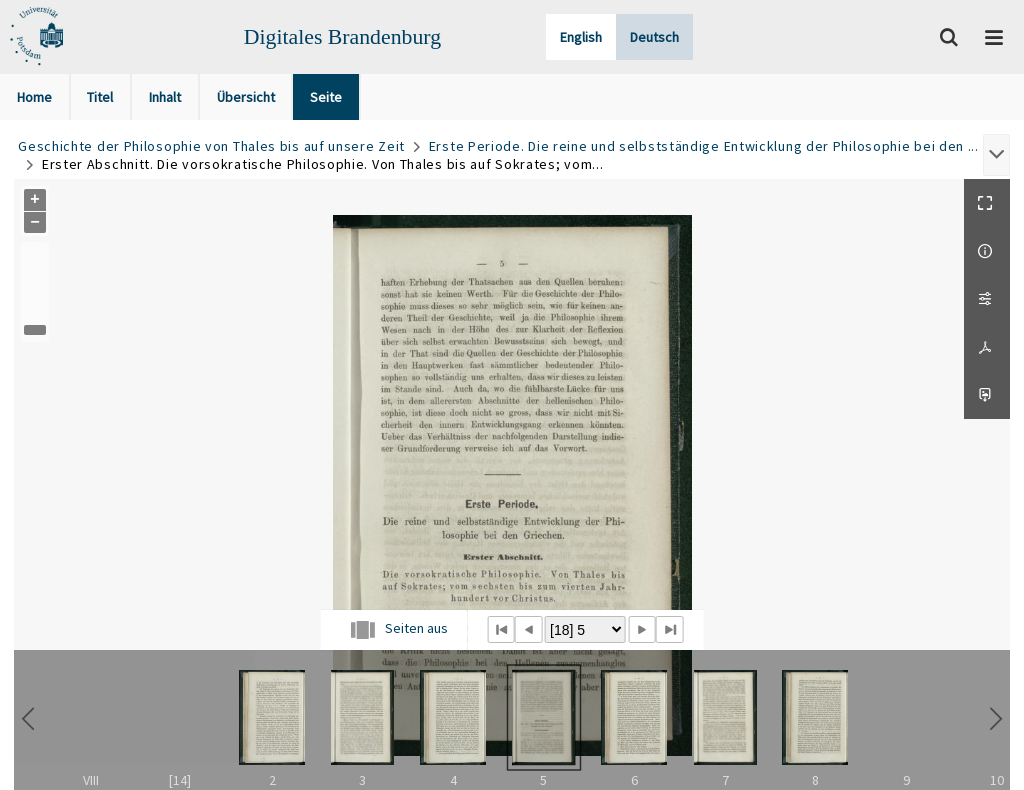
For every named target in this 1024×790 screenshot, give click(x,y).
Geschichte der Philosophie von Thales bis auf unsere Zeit (211, 146)
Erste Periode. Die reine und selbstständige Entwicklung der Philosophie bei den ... (704, 146)
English (581, 37)
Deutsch (654, 37)
